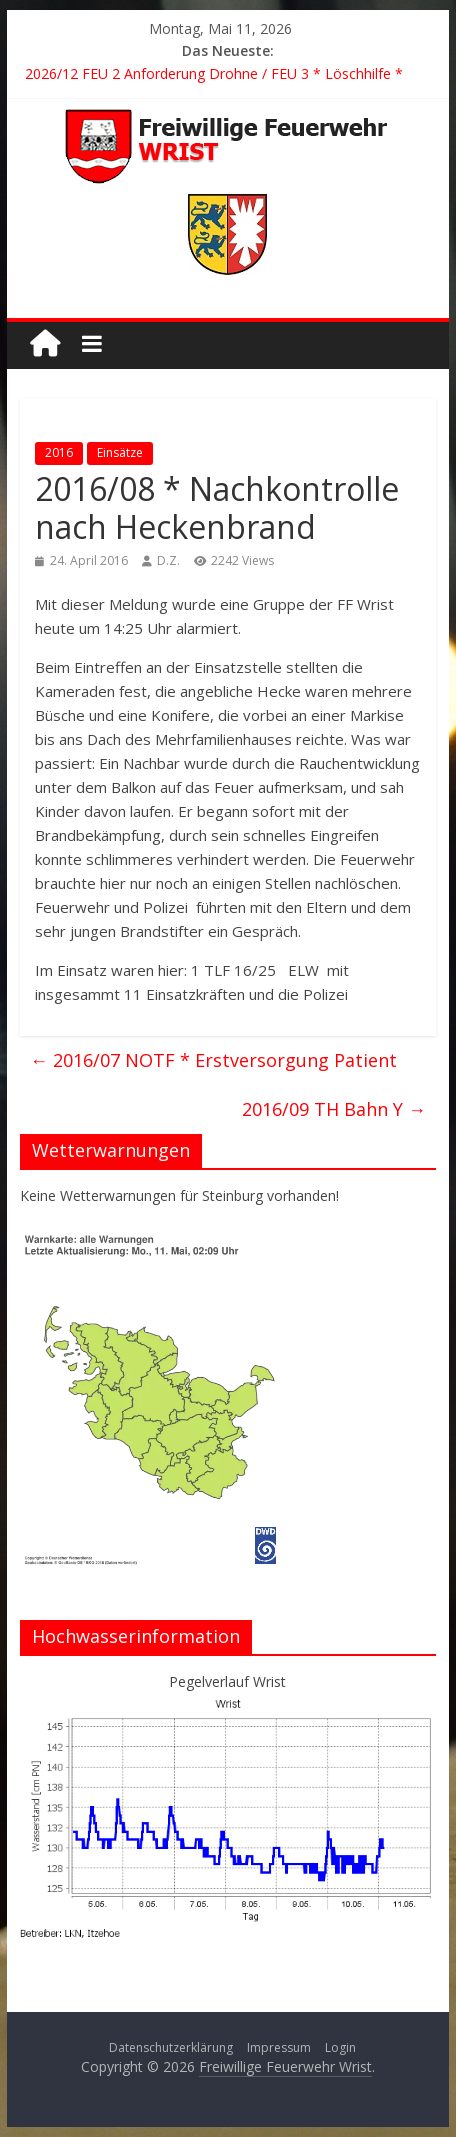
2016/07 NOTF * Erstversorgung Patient (213, 1060)
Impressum (279, 2047)
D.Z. (168, 560)
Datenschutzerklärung (171, 2047)
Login (340, 2047)
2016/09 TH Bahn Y (334, 1109)
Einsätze (120, 452)
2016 (59, 452)
